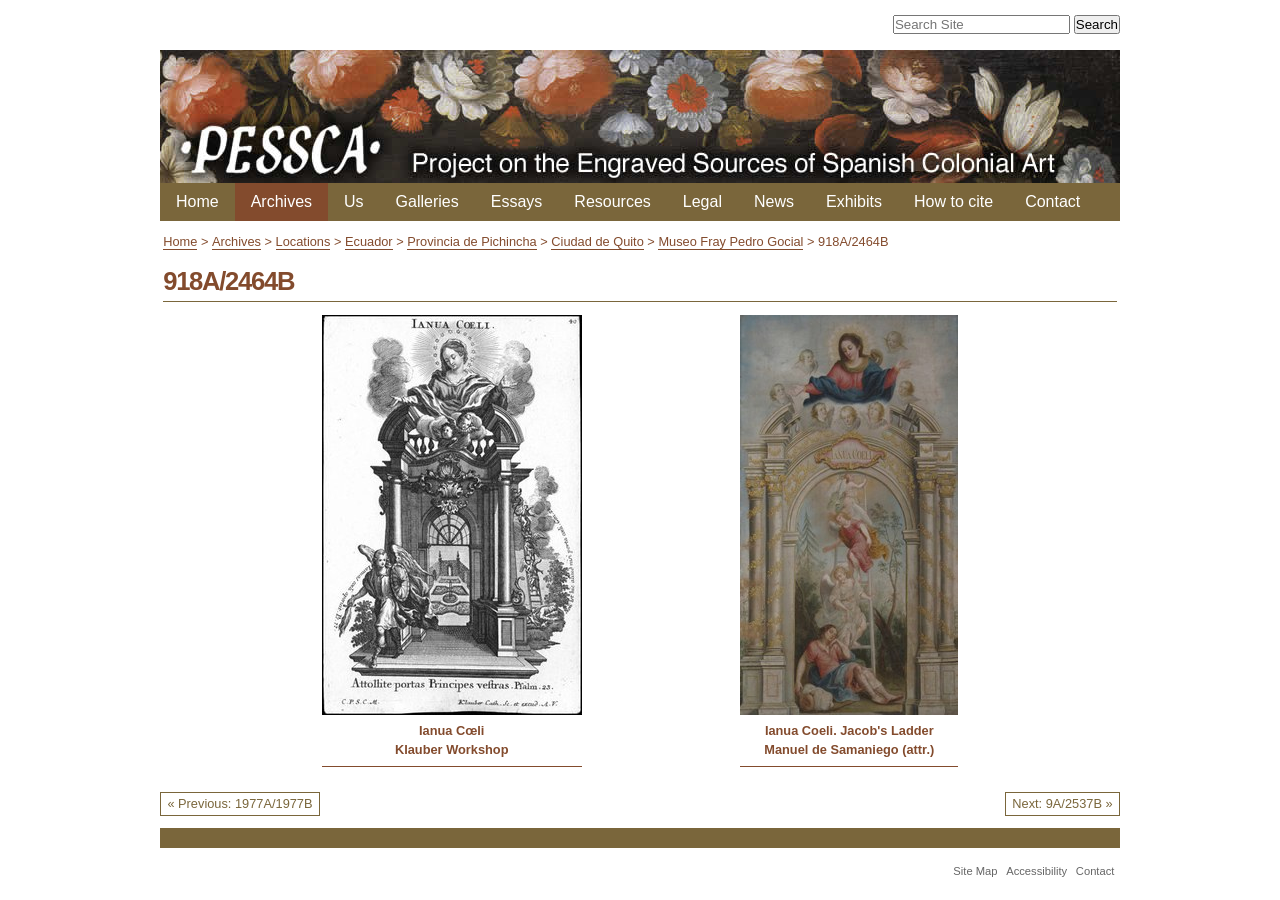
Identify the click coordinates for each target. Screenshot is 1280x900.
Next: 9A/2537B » (1062, 803)
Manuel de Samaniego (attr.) (849, 749)
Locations (303, 241)
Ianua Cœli (451, 730)
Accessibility (1036, 871)
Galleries (427, 201)
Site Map (975, 871)
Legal (702, 201)
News (774, 201)
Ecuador (369, 241)
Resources (612, 201)
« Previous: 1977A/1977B (239, 803)
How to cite (953, 201)
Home (197, 201)
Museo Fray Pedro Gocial (730, 241)
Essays (517, 201)
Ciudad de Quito (597, 241)
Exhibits (854, 201)
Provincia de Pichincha (471, 241)
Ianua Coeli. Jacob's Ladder (849, 730)
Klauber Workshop (452, 749)
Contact (1052, 201)
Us (354, 201)
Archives (281, 201)
